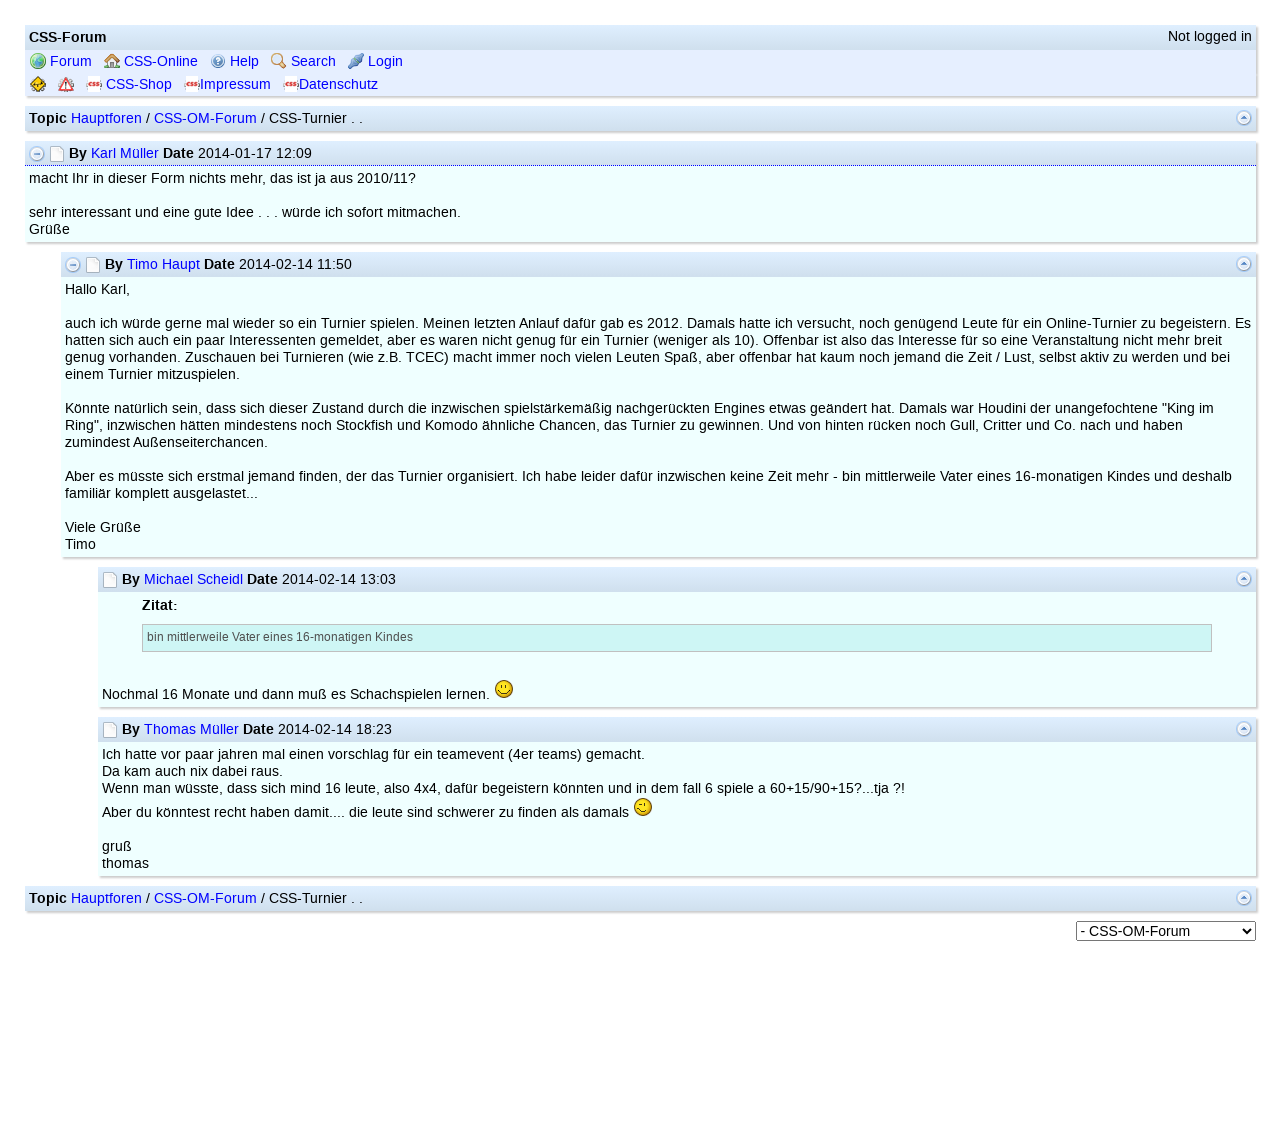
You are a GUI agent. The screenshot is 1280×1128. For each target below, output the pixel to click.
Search (303, 61)
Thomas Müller (191, 729)
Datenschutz (330, 84)
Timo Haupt (163, 264)
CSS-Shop (129, 84)
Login (375, 61)
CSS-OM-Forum (205, 118)
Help (234, 61)
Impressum (227, 84)
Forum (61, 61)
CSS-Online (151, 61)
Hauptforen (106, 118)
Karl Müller (125, 153)
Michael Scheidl (193, 579)
